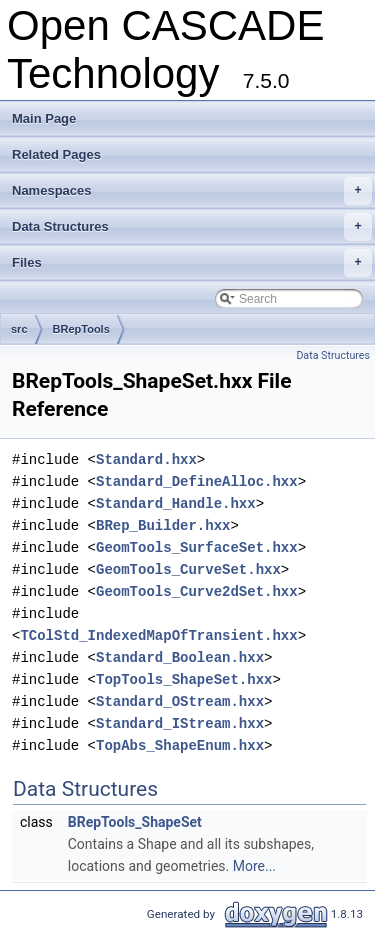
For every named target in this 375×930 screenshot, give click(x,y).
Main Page (44, 118)
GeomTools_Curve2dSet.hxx (197, 591)
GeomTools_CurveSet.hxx (188, 569)
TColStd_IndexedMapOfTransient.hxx (158, 635)
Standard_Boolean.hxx (180, 657)
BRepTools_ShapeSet (135, 822)
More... (254, 866)
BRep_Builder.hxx (163, 525)
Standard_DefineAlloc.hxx (197, 481)
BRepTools (81, 329)
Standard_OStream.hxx (180, 701)
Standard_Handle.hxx (176, 503)
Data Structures (192, 227)
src (19, 329)
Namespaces (192, 191)
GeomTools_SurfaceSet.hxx (197, 547)
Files (192, 263)
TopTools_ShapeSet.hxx (184, 679)
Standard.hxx (146, 459)
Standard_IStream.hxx (180, 723)
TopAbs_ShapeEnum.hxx (180, 745)
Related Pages (56, 154)
